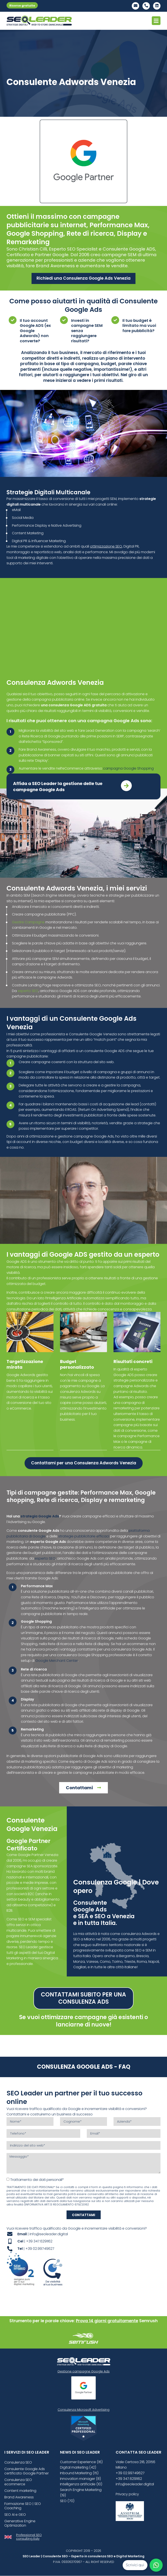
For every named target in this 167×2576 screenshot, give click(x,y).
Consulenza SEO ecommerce (18, 2482)
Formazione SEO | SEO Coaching (22, 2506)
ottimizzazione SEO (106, 547)
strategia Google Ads (40, 1516)
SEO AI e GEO (15, 2514)
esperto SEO (28, 991)
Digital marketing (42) (78, 2467)
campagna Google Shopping (128, 768)
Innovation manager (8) (80, 2478)
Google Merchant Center (56, 1660)
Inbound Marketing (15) (79, 2473)
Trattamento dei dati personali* (37, 2179)
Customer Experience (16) (81, 2462)
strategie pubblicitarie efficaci (83, 1536)
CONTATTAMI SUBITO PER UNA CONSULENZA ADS (83, 1998)
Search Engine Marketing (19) (81, 2492)
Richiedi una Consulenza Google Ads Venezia (83, 279)
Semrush (148, 2321)
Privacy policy (127, 2494)
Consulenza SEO (18, 2462)
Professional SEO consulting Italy (29, 2537)
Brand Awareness (19, 2497)
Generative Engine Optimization (19, 2523)
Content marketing (20, 2490)
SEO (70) (67, 2501)
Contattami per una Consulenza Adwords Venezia (83, 1463)
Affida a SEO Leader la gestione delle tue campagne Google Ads (57, 787)
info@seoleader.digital (135, 2484)
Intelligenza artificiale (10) (81, 2484)
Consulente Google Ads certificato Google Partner (26, 2471)
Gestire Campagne (28, 922)
